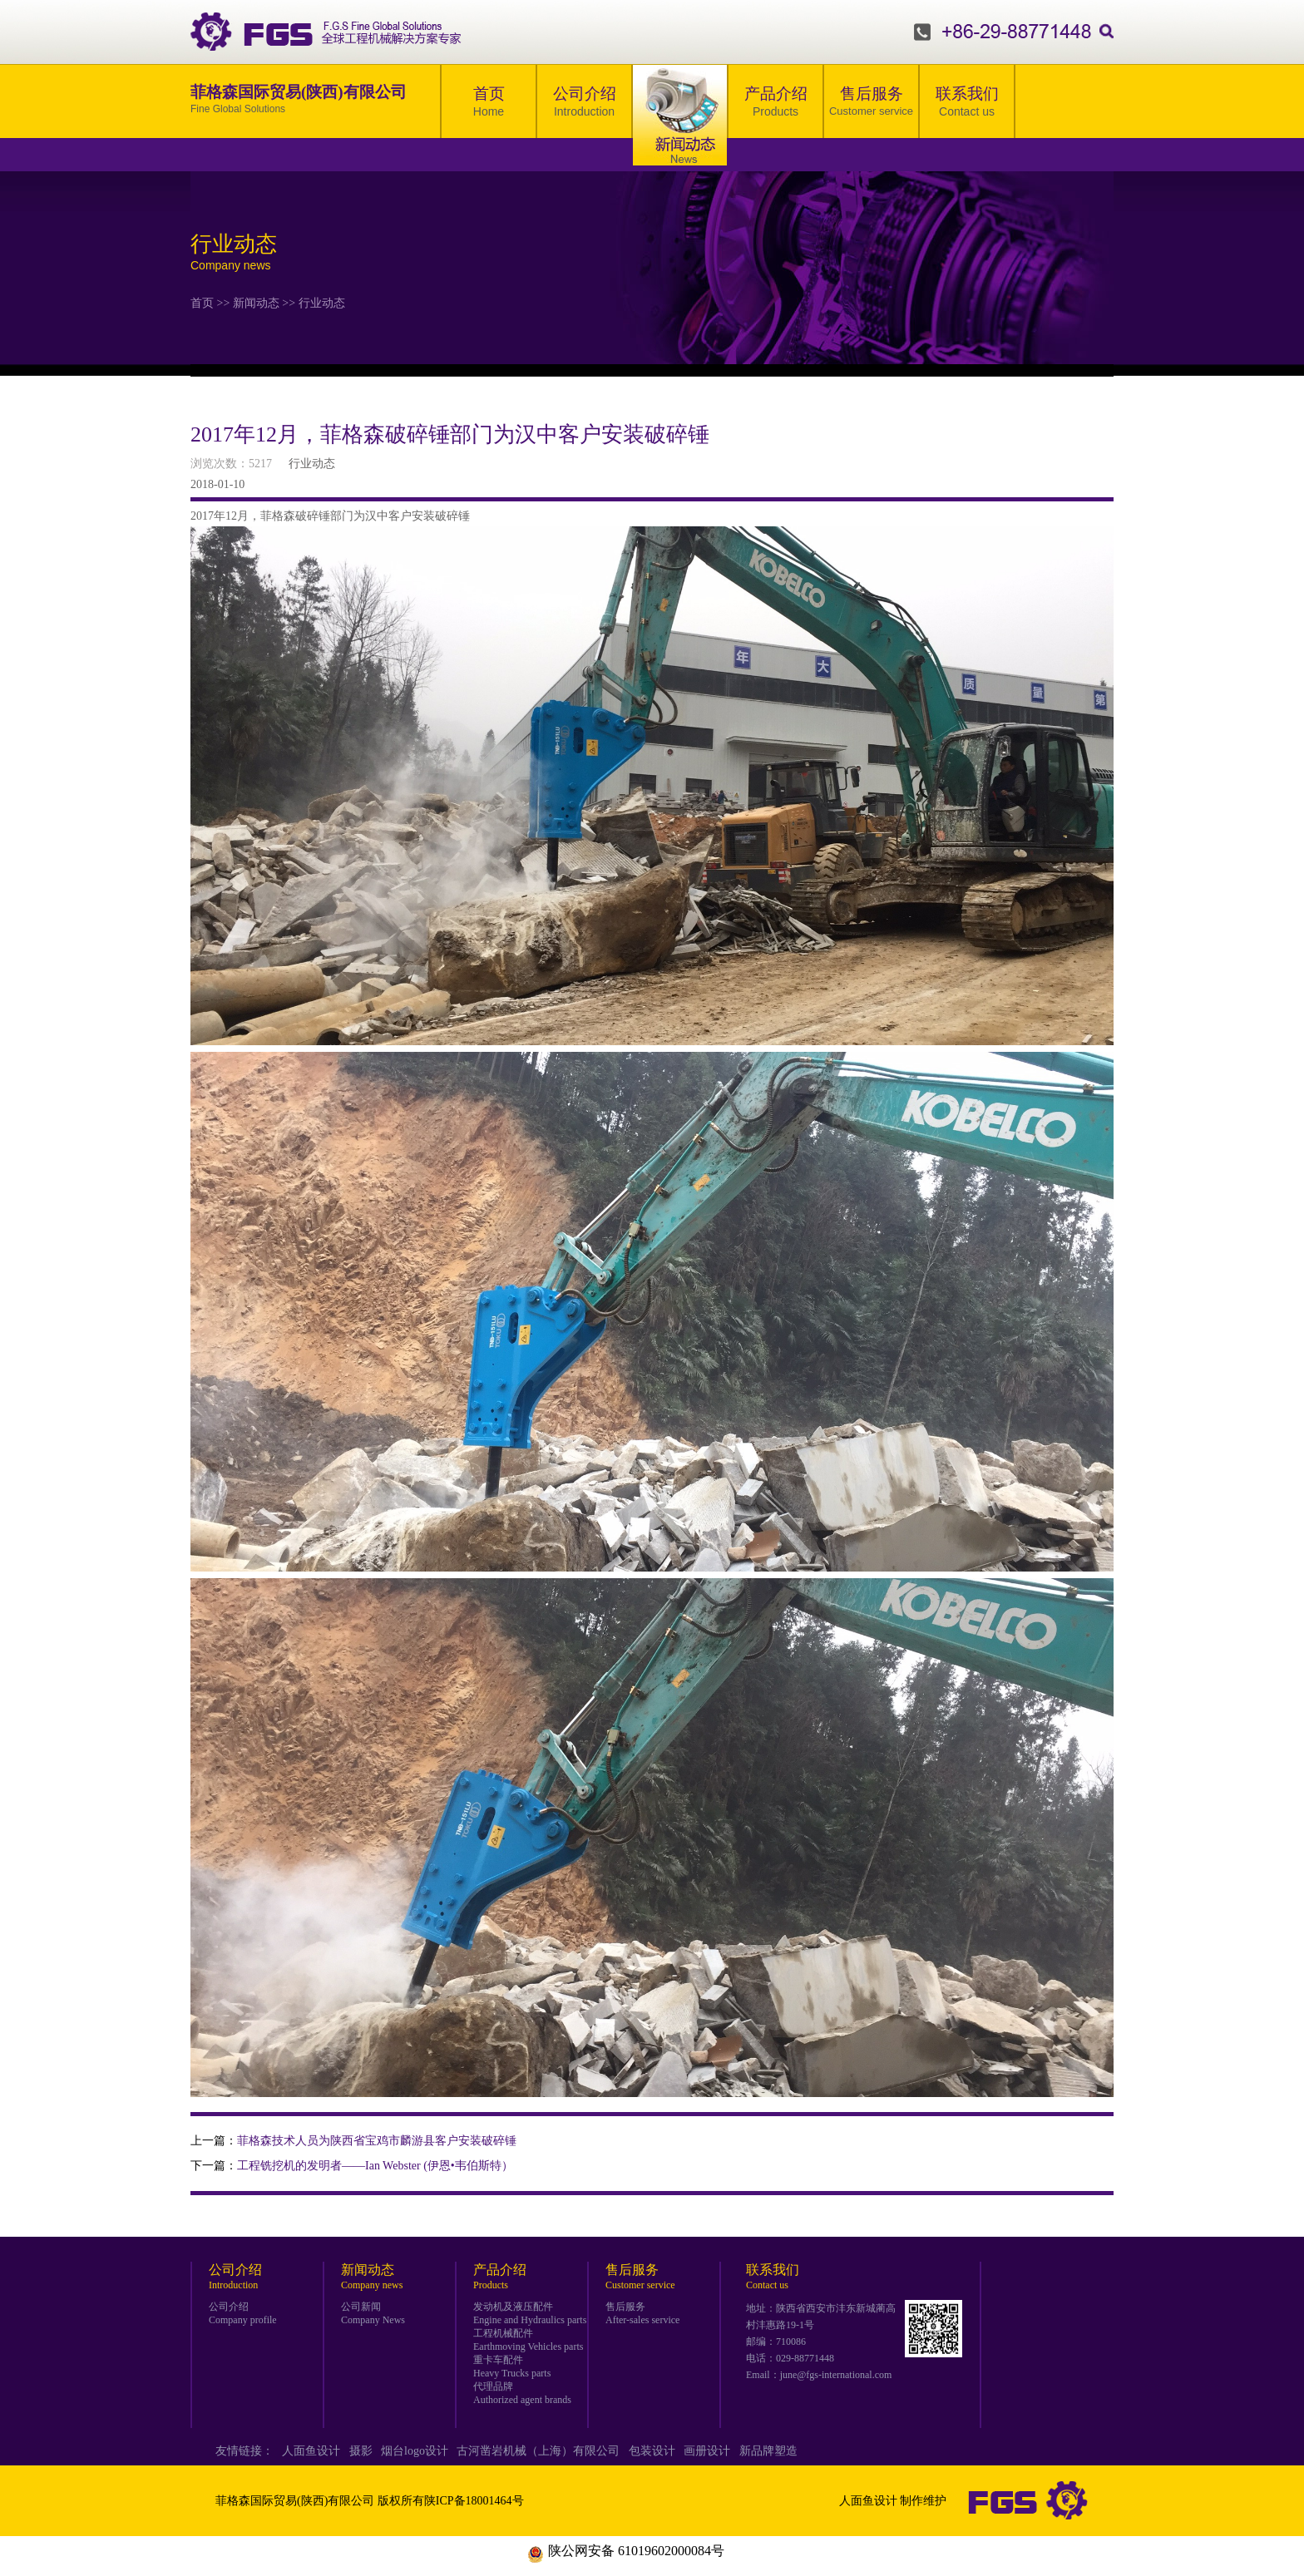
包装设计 (652, 2451)
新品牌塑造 (768, 2451)
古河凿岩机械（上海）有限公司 (538, 2451)
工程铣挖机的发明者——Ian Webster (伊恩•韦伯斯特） (375, 2165)
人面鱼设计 (311, 2451)
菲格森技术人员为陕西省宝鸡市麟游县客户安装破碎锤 (376, 2140)
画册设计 (707, 2451)
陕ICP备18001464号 (474, 2501)
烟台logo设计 (414, 2451)
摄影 (361, 2451)
